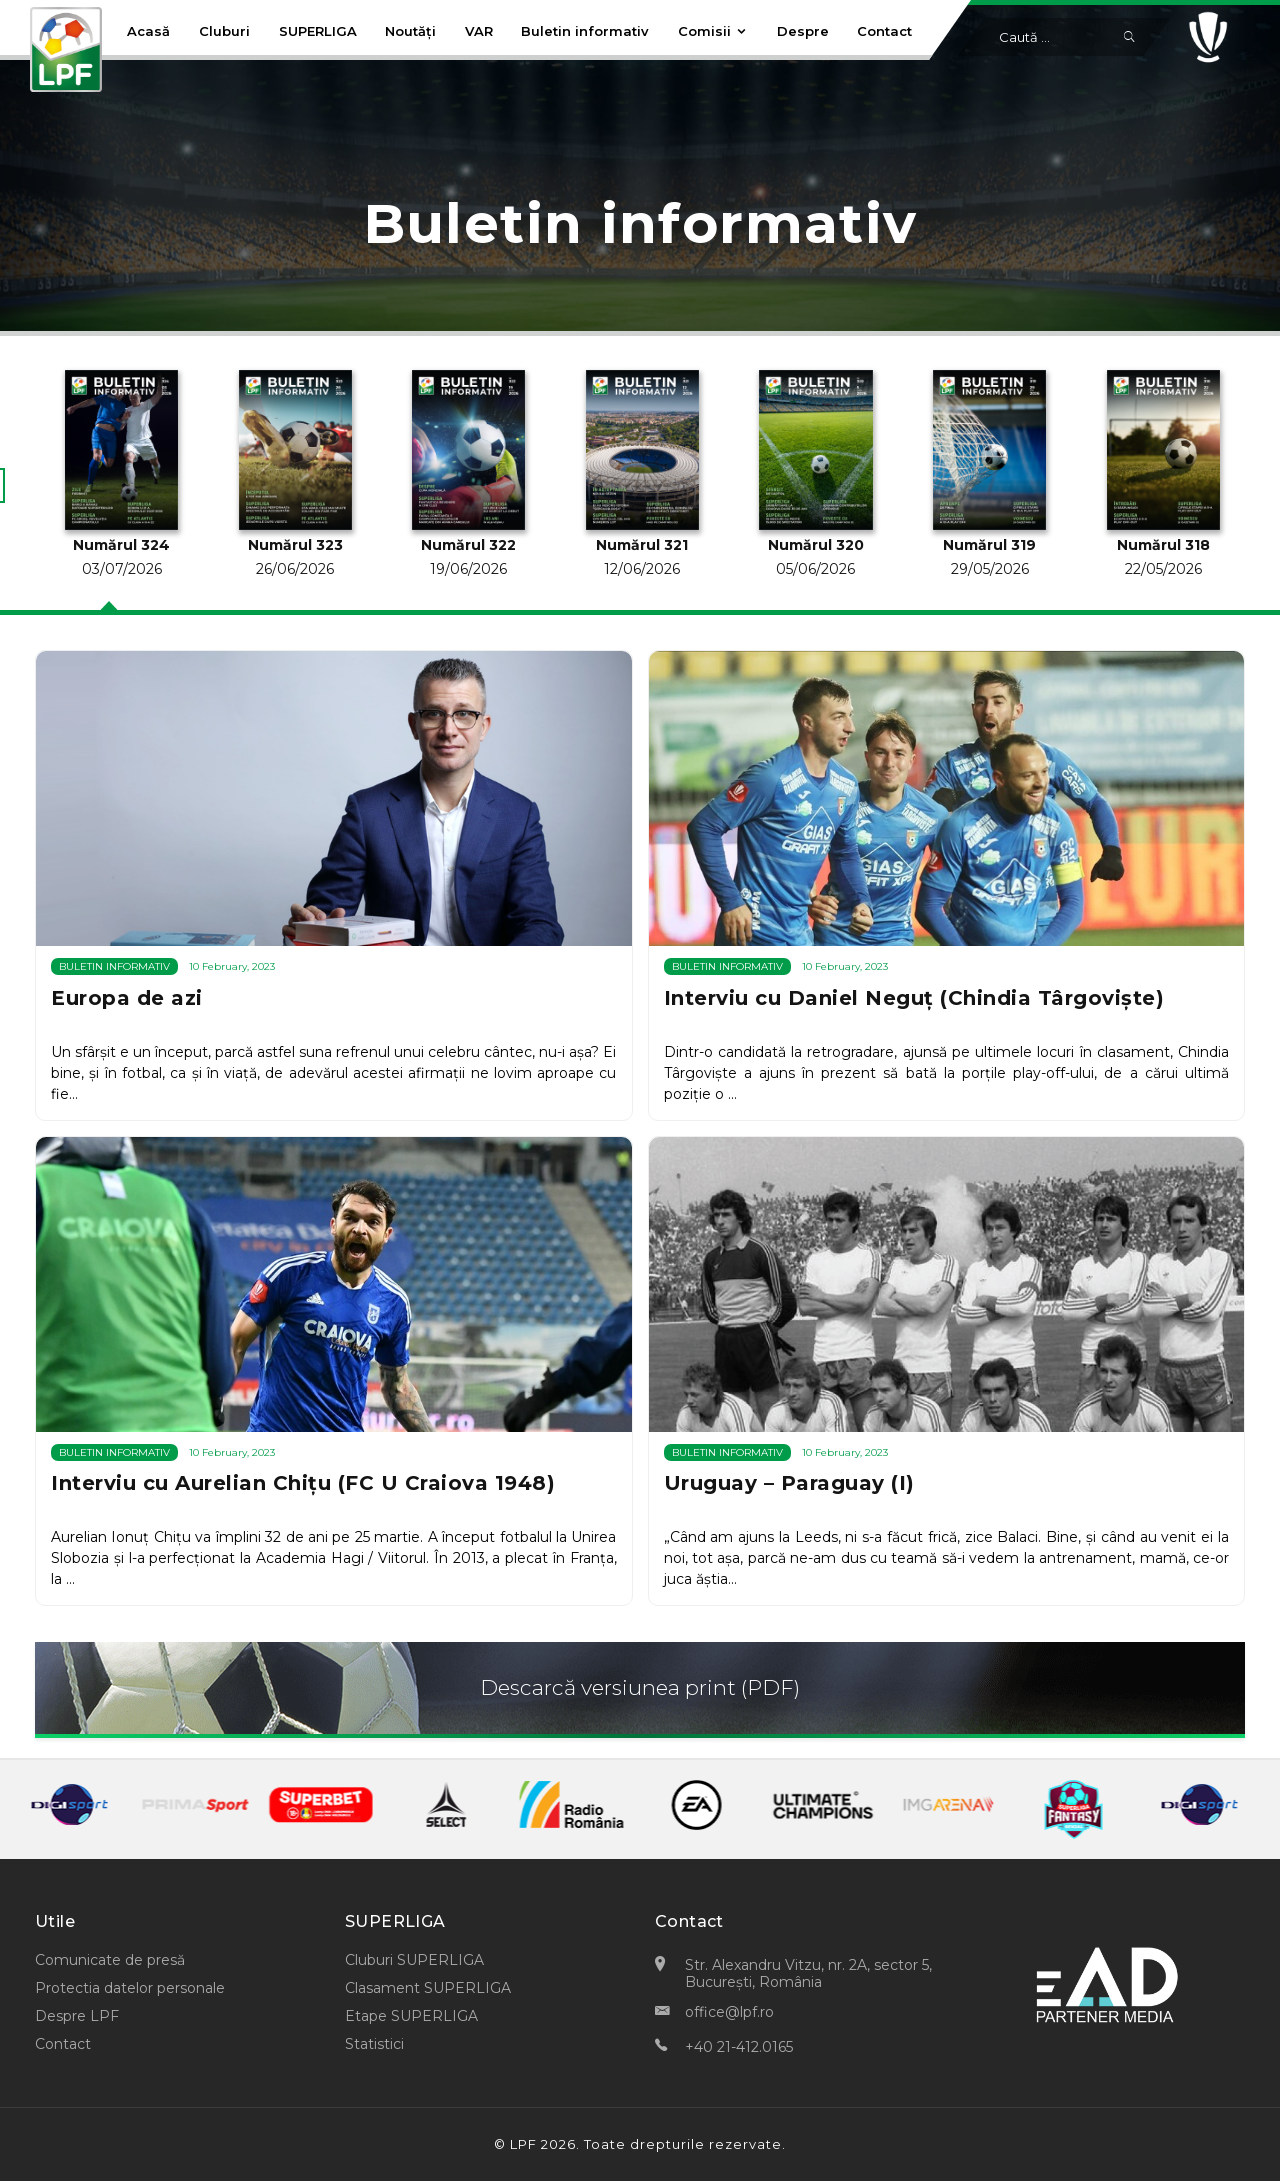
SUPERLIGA (318, 31)
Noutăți (410, 31)
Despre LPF (77, 2016)
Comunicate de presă (110, 1960)
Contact (884, 31)
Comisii (713, 31)
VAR (479, 31)
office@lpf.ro (729, 2012)
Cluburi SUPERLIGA (414, 1960)
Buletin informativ (585, 31)
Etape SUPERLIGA (411, 2016)
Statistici (374, 2044)
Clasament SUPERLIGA (428, 1988)
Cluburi (224, 31)
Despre (803, 31)
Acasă (148, 31)
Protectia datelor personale (130, 1988)
